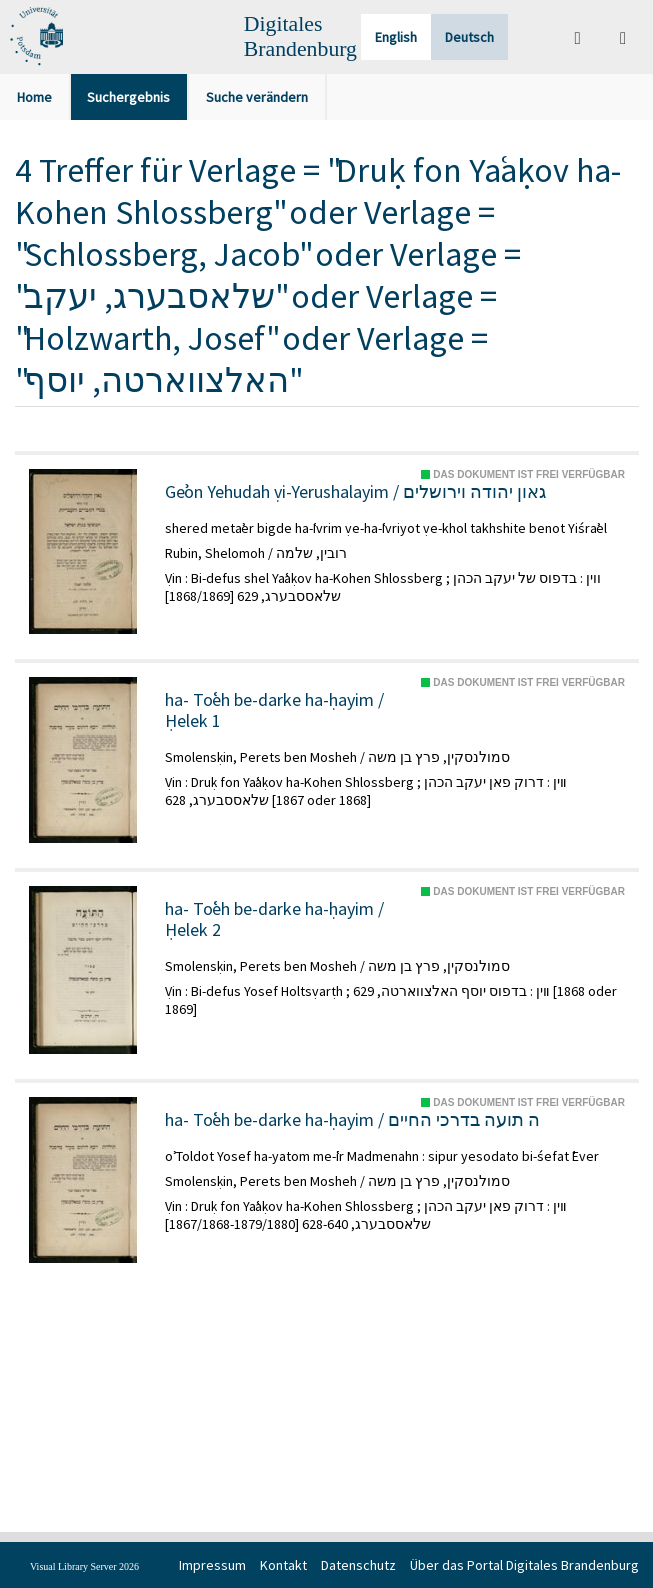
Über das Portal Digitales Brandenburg (524, 1565)
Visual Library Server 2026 (84, 1566)
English (396, 37)
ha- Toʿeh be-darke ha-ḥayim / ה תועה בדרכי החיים (352, 1120)
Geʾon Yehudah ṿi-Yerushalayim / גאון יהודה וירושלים (355, 492)
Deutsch (469, 37)
